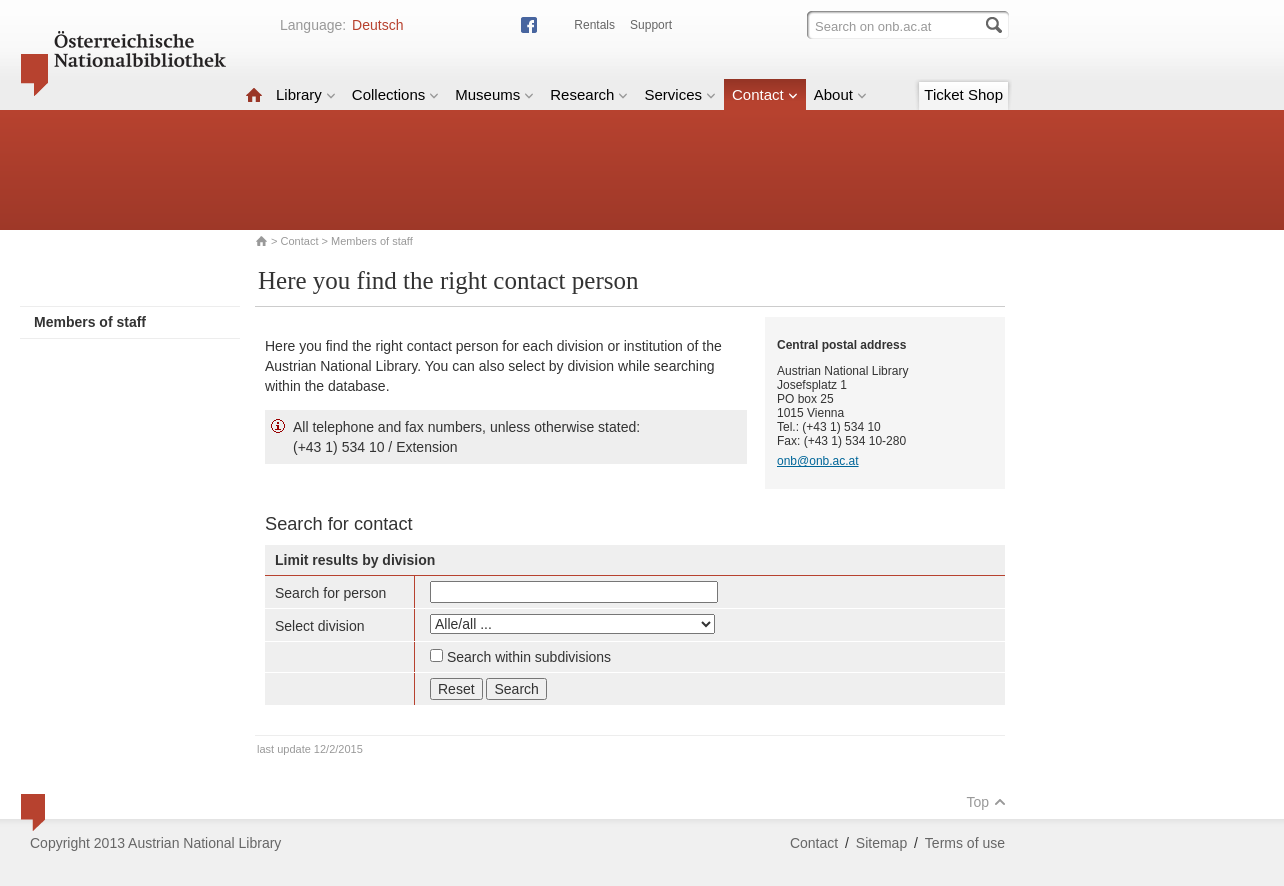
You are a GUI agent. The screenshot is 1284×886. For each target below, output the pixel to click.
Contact (765, 94)
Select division (320, 626)
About (840, 94)
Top (986, 802)
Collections (395, 94)
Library (306, 94)
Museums (494, 94)
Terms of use (965, 843)
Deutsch (377, 25)
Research (589, 94)
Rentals (594, 25)
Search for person (330, 593)
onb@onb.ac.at (818, 461)
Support (651, 25)
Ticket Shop (963, 94)
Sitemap (881, 843)
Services (680, 94)
